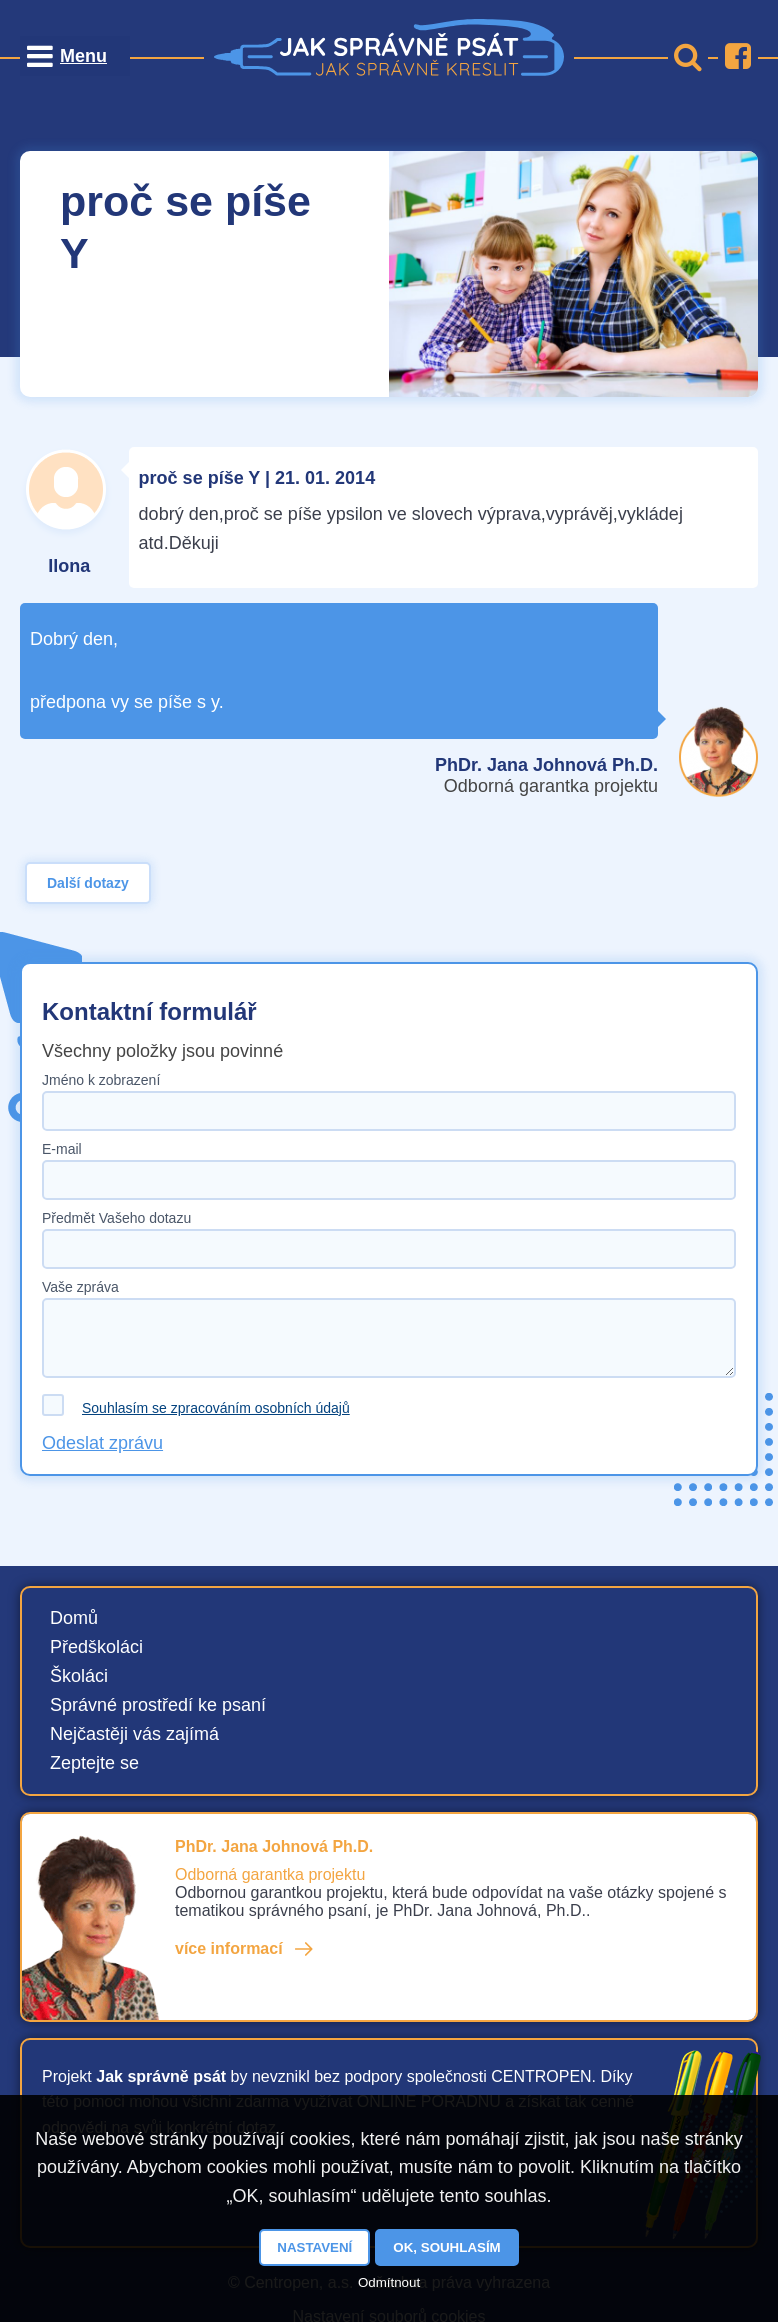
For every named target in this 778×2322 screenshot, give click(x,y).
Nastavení (314, 2247)
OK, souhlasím (446, 2247)
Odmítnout (389, 2282)
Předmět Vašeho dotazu (116, 1218)
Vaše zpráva (80, 1287)
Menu (83, 56)
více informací (229, 1948)
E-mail (62, 1149)
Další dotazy (88, 883)
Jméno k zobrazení (101, 1080)
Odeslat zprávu (102, 1443)
